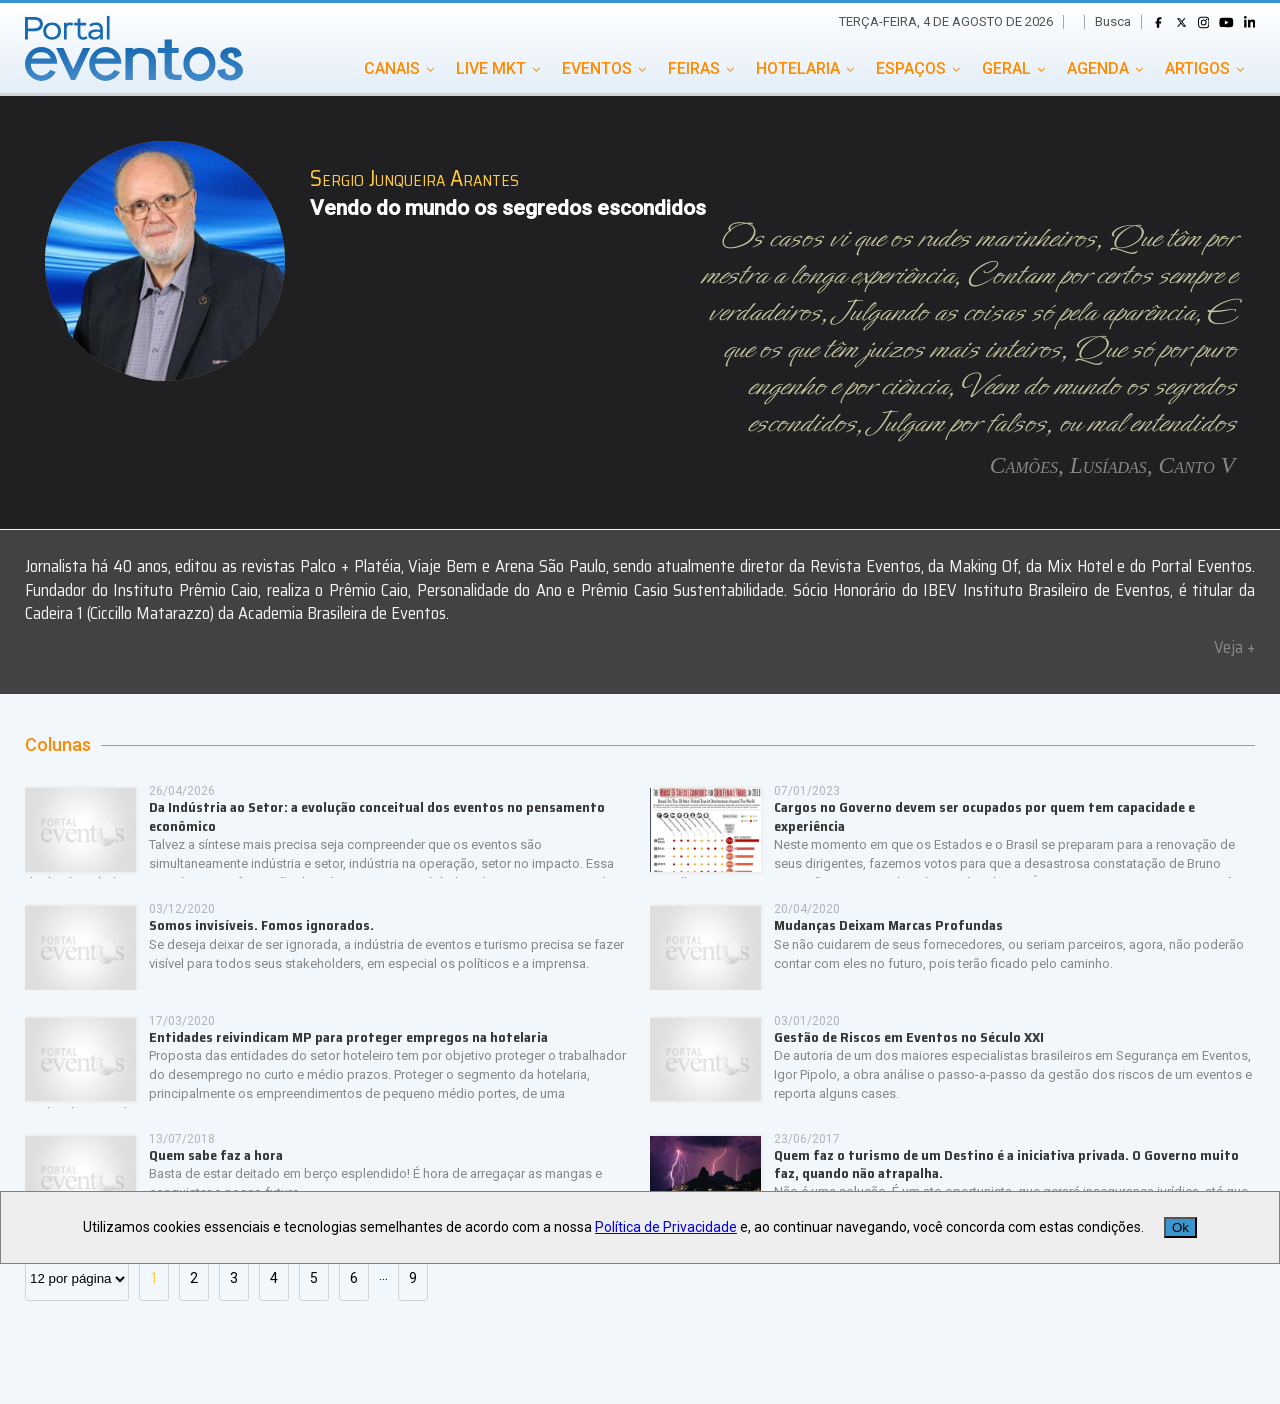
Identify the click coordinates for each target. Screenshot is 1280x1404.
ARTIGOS (1197, 68)
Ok (1180, 1227)
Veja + (1234, 648)
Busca (1113, 21)
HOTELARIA (798, 68)
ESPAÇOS (911, 68)
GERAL (1006, 68)
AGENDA (1098, 68)
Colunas (58, 745)
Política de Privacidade (666, 1227)
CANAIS (392, 68)
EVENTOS (597, 68)
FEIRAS (694, 68)
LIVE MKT (491, 68)
